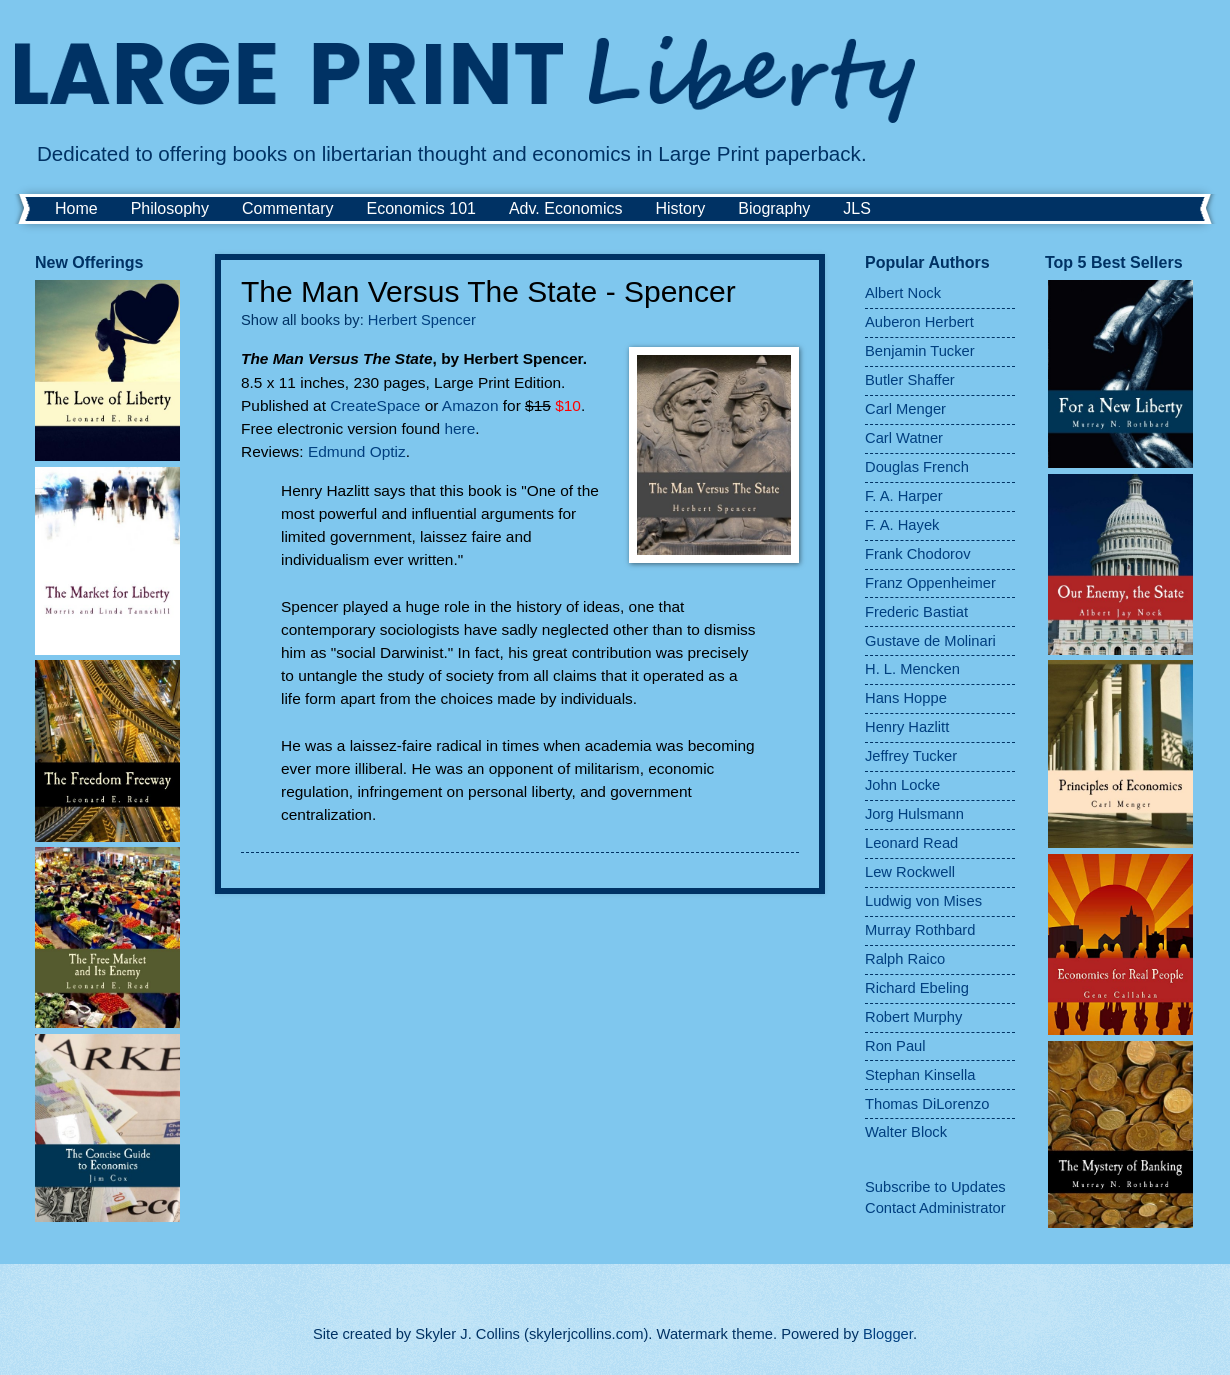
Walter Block (906, 1132)
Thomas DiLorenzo (927, 1104)
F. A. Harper (904, 496)
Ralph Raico (905, 959)
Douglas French (917, 467)
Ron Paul (895, 1046)
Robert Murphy (913, 1017)
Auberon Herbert (919, 322)
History (680, 208)
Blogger (888, 1334)
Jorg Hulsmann (914, 814)
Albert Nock (903, 293)
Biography (774, 208)
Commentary (288, 208)
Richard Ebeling (917, 988)
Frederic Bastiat (916, 612)
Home (76, 208)
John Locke (902, 785)
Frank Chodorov (918, 554)
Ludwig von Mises (923, 901)
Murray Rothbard (920, 930)
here (459, 428)
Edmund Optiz (357, 451)
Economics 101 (421, 208)
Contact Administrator (935, 1208)
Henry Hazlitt (907, 727)
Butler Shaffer (910, 380)
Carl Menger (905, 409)
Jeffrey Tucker (911, 756)
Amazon (472, 405)
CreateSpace (377, 405)
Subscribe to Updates (935, 1187)
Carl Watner (904, 438)
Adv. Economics (566, 208)
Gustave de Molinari (930, 641)
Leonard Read (911, 843)
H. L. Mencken (912, 669)
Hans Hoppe (906, 698)
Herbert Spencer (422, 320)
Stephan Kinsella (920, 1075)
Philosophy (170, 208)
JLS (857, 208)
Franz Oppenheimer (930, 583)
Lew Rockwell (910, 872)
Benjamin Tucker (920, 351)
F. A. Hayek (902, 525)
